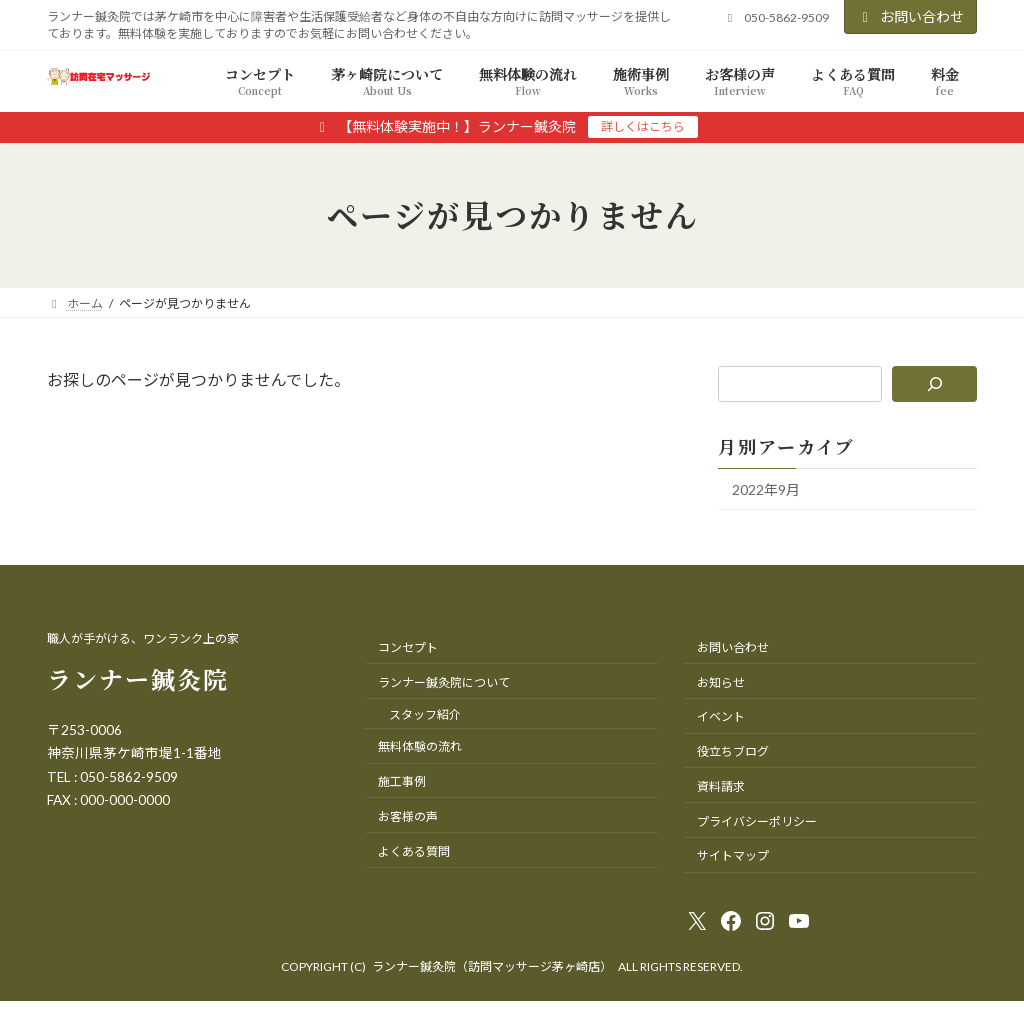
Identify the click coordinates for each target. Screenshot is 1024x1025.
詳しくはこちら (643, 126)
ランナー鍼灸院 (138, 678)
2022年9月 (766, 489)
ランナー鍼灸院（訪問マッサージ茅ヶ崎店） (492, 966)
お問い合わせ (911, 16)
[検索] (934, 384)
